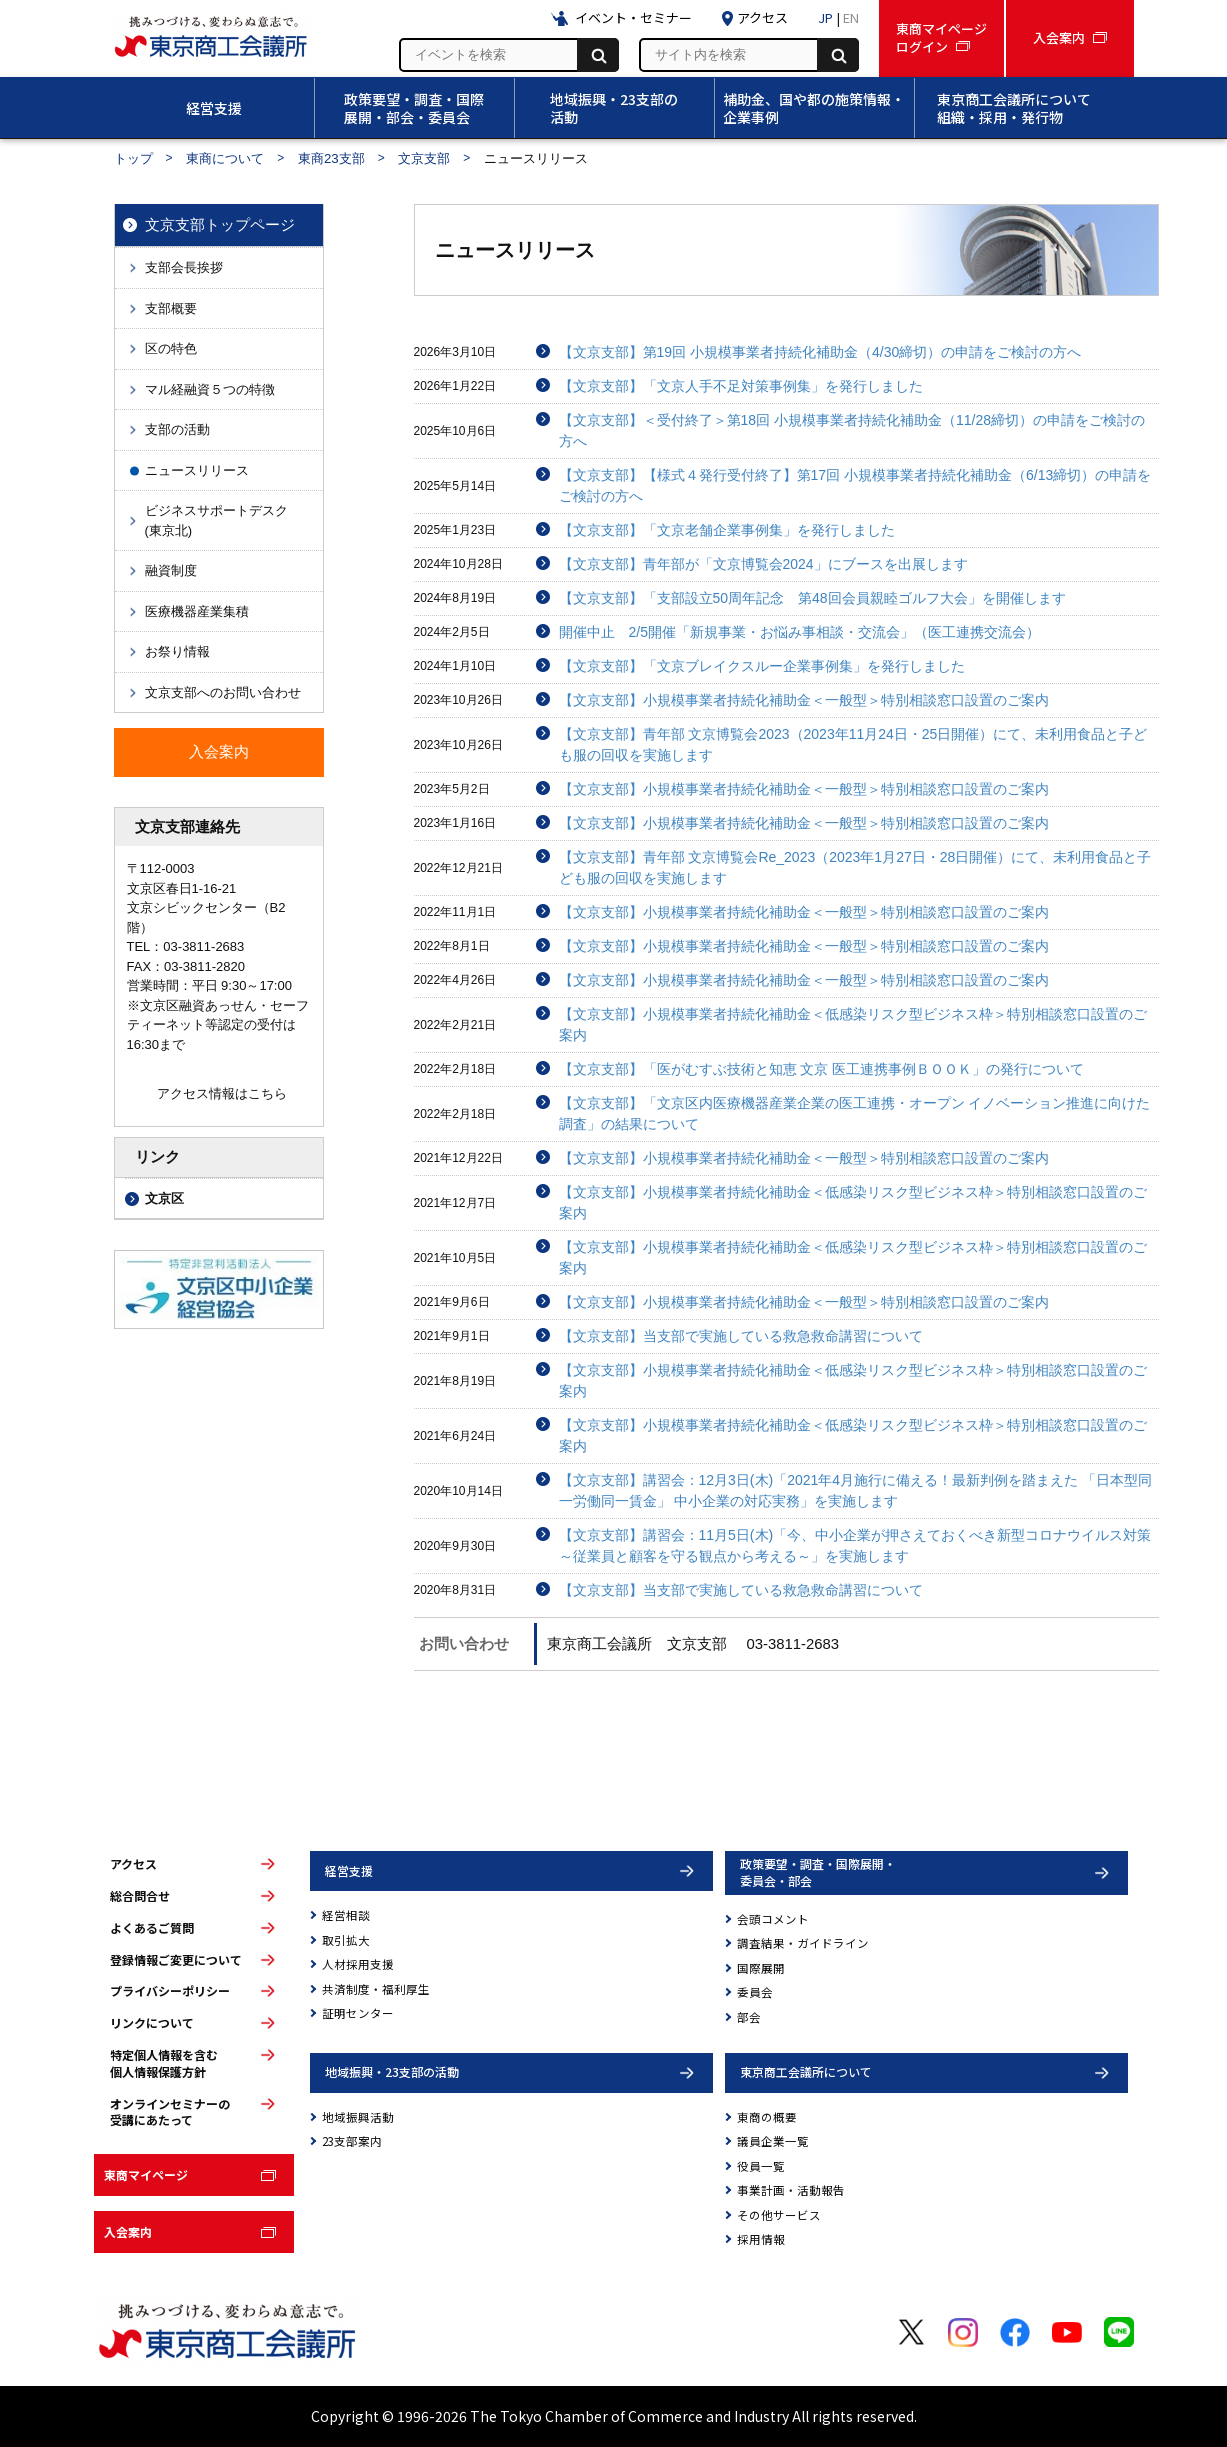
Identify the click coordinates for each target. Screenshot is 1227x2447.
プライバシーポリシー (170, 1991)
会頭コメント (773, 1919)
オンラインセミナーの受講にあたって (170, 2112)
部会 (749, 2017)
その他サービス (779, 2215)
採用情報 (761, 2239)
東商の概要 (767, 2117)
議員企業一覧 (773, 2141)
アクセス (133, 1864)
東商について (225, 158)
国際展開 (761, 1968)
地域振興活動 (358, 2117)
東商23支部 (331, 158)
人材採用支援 (358, 1964)
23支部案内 (352, 2141)
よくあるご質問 (152, 1928)
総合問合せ (140, 1896)
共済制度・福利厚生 (376, 1989)
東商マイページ (146, 2174)
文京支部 (424, 158)
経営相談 (346, 1915)
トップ (133, 158)
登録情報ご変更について (176, 1960)
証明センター (358, 2013)
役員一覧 (761, 2166)
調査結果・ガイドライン (803, 1943)
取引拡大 (346, 1940)
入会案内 (128, 2231)
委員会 (755, 1992)
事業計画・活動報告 (791, 2190)
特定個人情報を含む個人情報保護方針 (164, 2063)
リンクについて (152, 2023)
